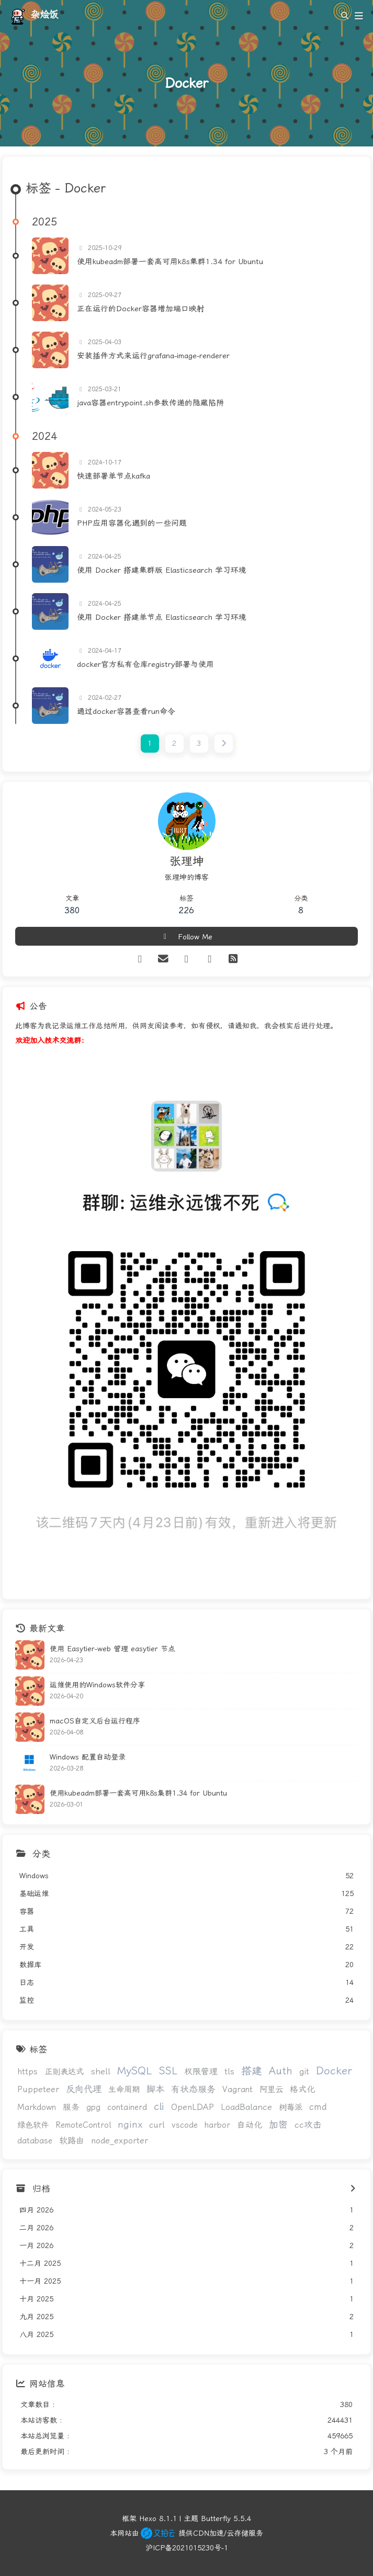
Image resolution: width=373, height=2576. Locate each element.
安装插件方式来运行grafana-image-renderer (153, 355)
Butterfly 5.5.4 (226, 2518)
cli (159, 2107)
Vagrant (237, 2089)
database (34, 2141)
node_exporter (119, 2141)
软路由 (71, 2141)
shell (100, 2071)
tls (229, 2071)
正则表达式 (64, 2071)
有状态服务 (193, 2089)
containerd (127, 2107)
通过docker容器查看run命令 (126, 711)
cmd (318, 2107)
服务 (71, 2107)
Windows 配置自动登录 (88, 1757)
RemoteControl (83, 2125)
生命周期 (124, 2089)
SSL (168, 2071)
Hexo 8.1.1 (158, 2518)
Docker (334, 2070)
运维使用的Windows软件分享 (97, 1685)
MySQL (134, 2070)
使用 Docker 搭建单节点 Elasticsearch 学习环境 (161, 617)
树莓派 (290, 2107)
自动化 (249, 2125)
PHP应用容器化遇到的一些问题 (132, 523)
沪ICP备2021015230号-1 (186, 2548)
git (304, 2071)
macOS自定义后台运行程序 (95, 1721)
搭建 (251, 2071)
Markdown (36, 2107)
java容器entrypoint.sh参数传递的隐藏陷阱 (150, 402)
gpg (93, 2107)
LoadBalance (246, 2107)
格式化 (302, 2089)
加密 (278, 2124)
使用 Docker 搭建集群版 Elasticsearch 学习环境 (161, 570)
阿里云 (271, 2089)
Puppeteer (38, 2089)
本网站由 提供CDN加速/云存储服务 (186, 2533)
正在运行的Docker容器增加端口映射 (141, 308)
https (27, 2071)
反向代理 (83, 2089)
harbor (217, 2125)
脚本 (155, 2089)
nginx (130, 2124)
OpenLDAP (192, 2107)
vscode (185, 2125)
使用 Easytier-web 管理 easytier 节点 (112, 1648)
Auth (280, 2071)
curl (157, 2125)
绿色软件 (33, 2125)
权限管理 (201, 2071)
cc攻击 (308, 2125)
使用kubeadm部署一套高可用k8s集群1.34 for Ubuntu (170, 261)
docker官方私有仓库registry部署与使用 (145, 664)
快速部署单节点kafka (113, 476)
